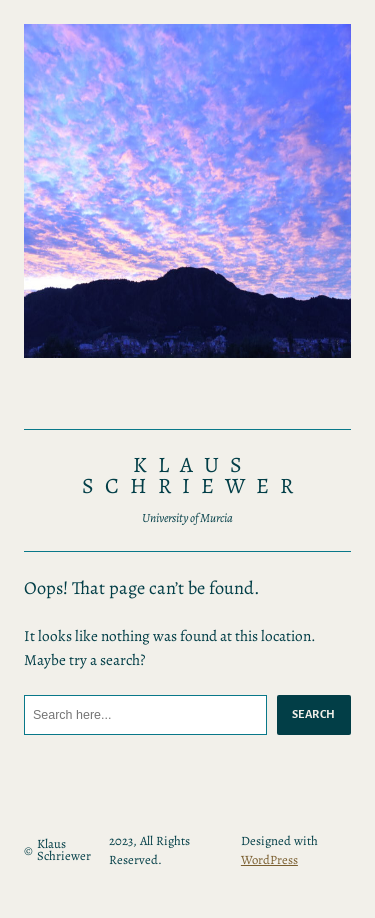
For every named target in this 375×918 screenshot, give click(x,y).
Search (314, 714)
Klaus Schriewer (193, 476)
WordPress (269, 859)
